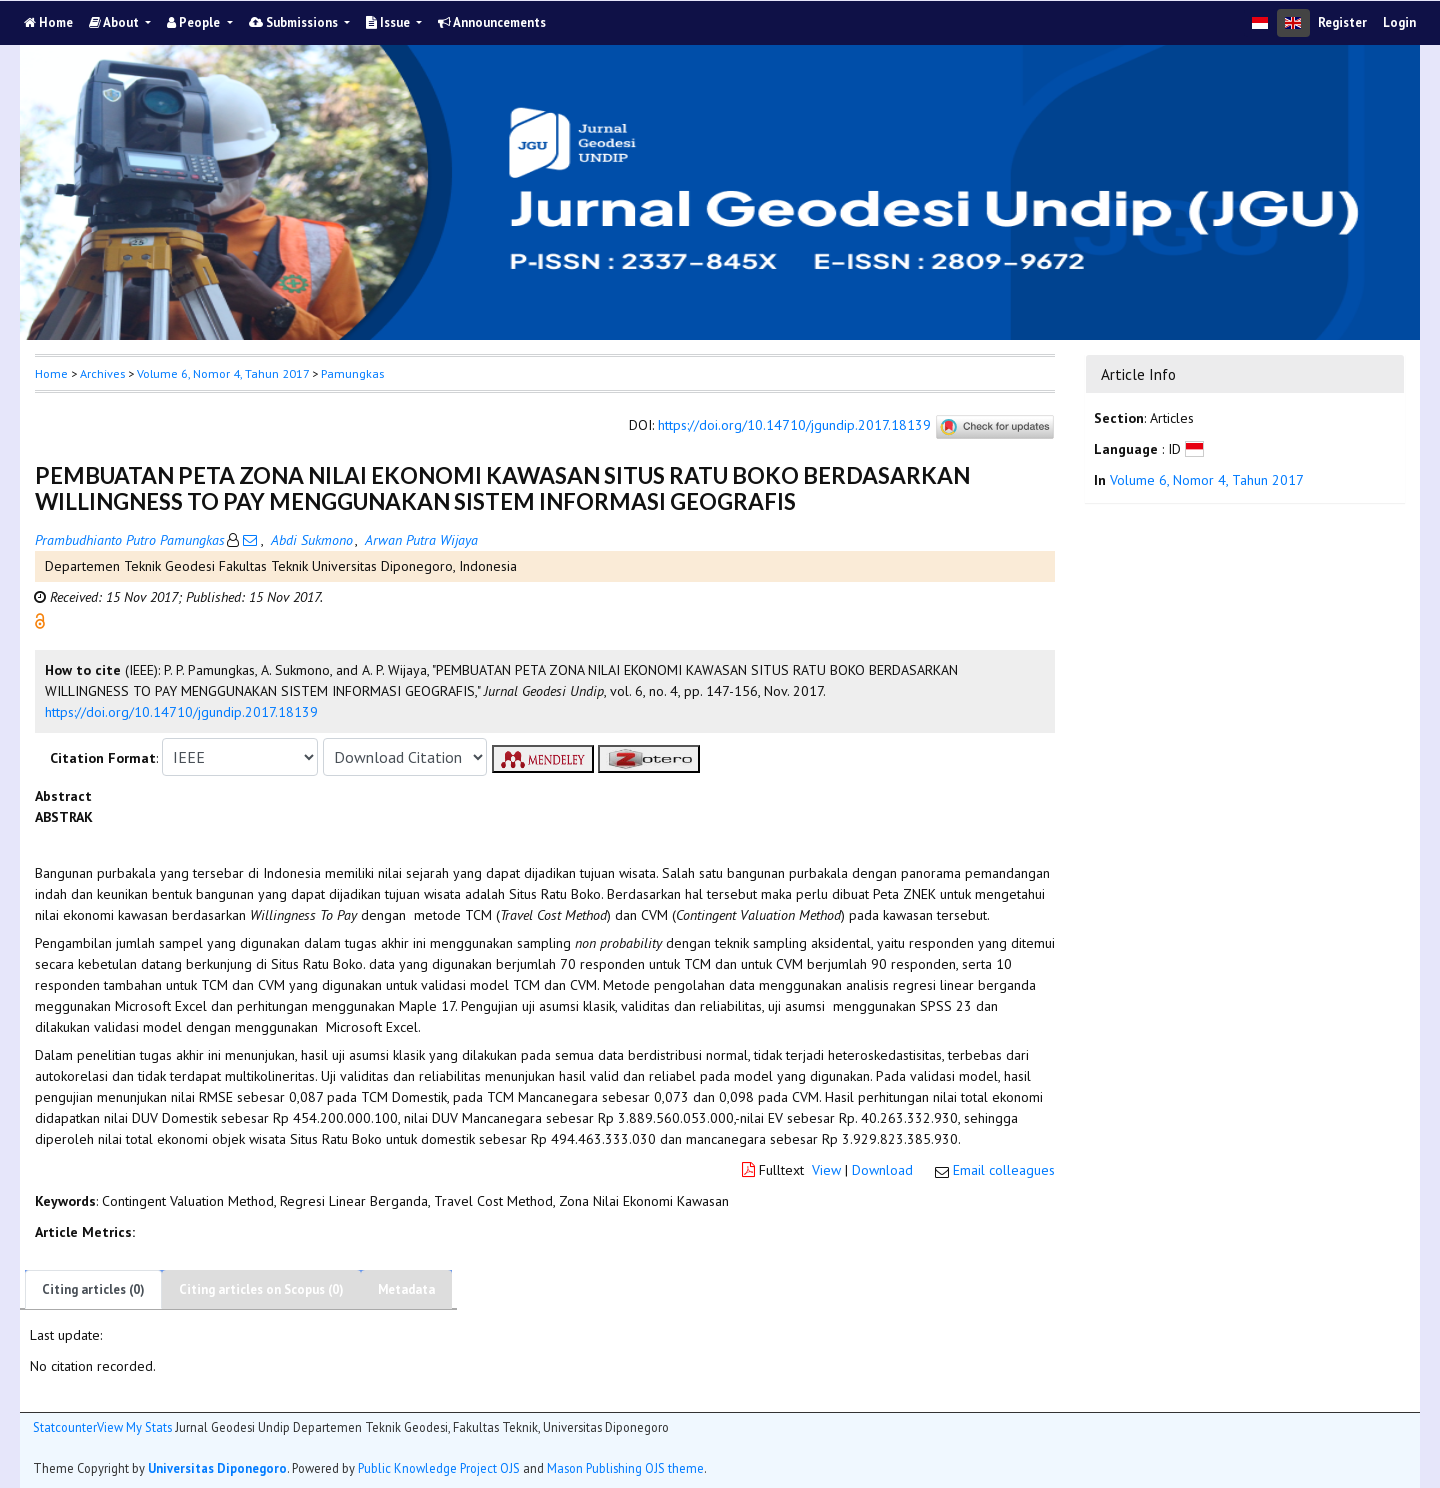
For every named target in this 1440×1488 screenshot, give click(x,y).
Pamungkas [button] (352, 373)
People (195, 22)
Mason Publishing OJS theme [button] (625, 1468)
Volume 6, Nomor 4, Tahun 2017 (223, 373)
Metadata (406, 1289)
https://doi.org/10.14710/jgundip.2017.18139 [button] (181, 712)
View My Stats (134, 1427)
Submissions (295, 22)
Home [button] (51, 373)
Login (1399, 22)
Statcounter (65, 1427)
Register (1342, 22)
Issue (389, 22)
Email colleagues (1004, 1170)
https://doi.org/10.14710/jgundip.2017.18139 (794, 426)
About (115, 22)
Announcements (492, 22)
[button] (40, 620)
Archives (102, 373)
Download (882, 1170)
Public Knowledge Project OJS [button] (439, 1468)
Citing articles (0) (93, 1289)
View (826, 1170)
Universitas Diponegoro (217, 1468)
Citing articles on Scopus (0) (261, 1289)
